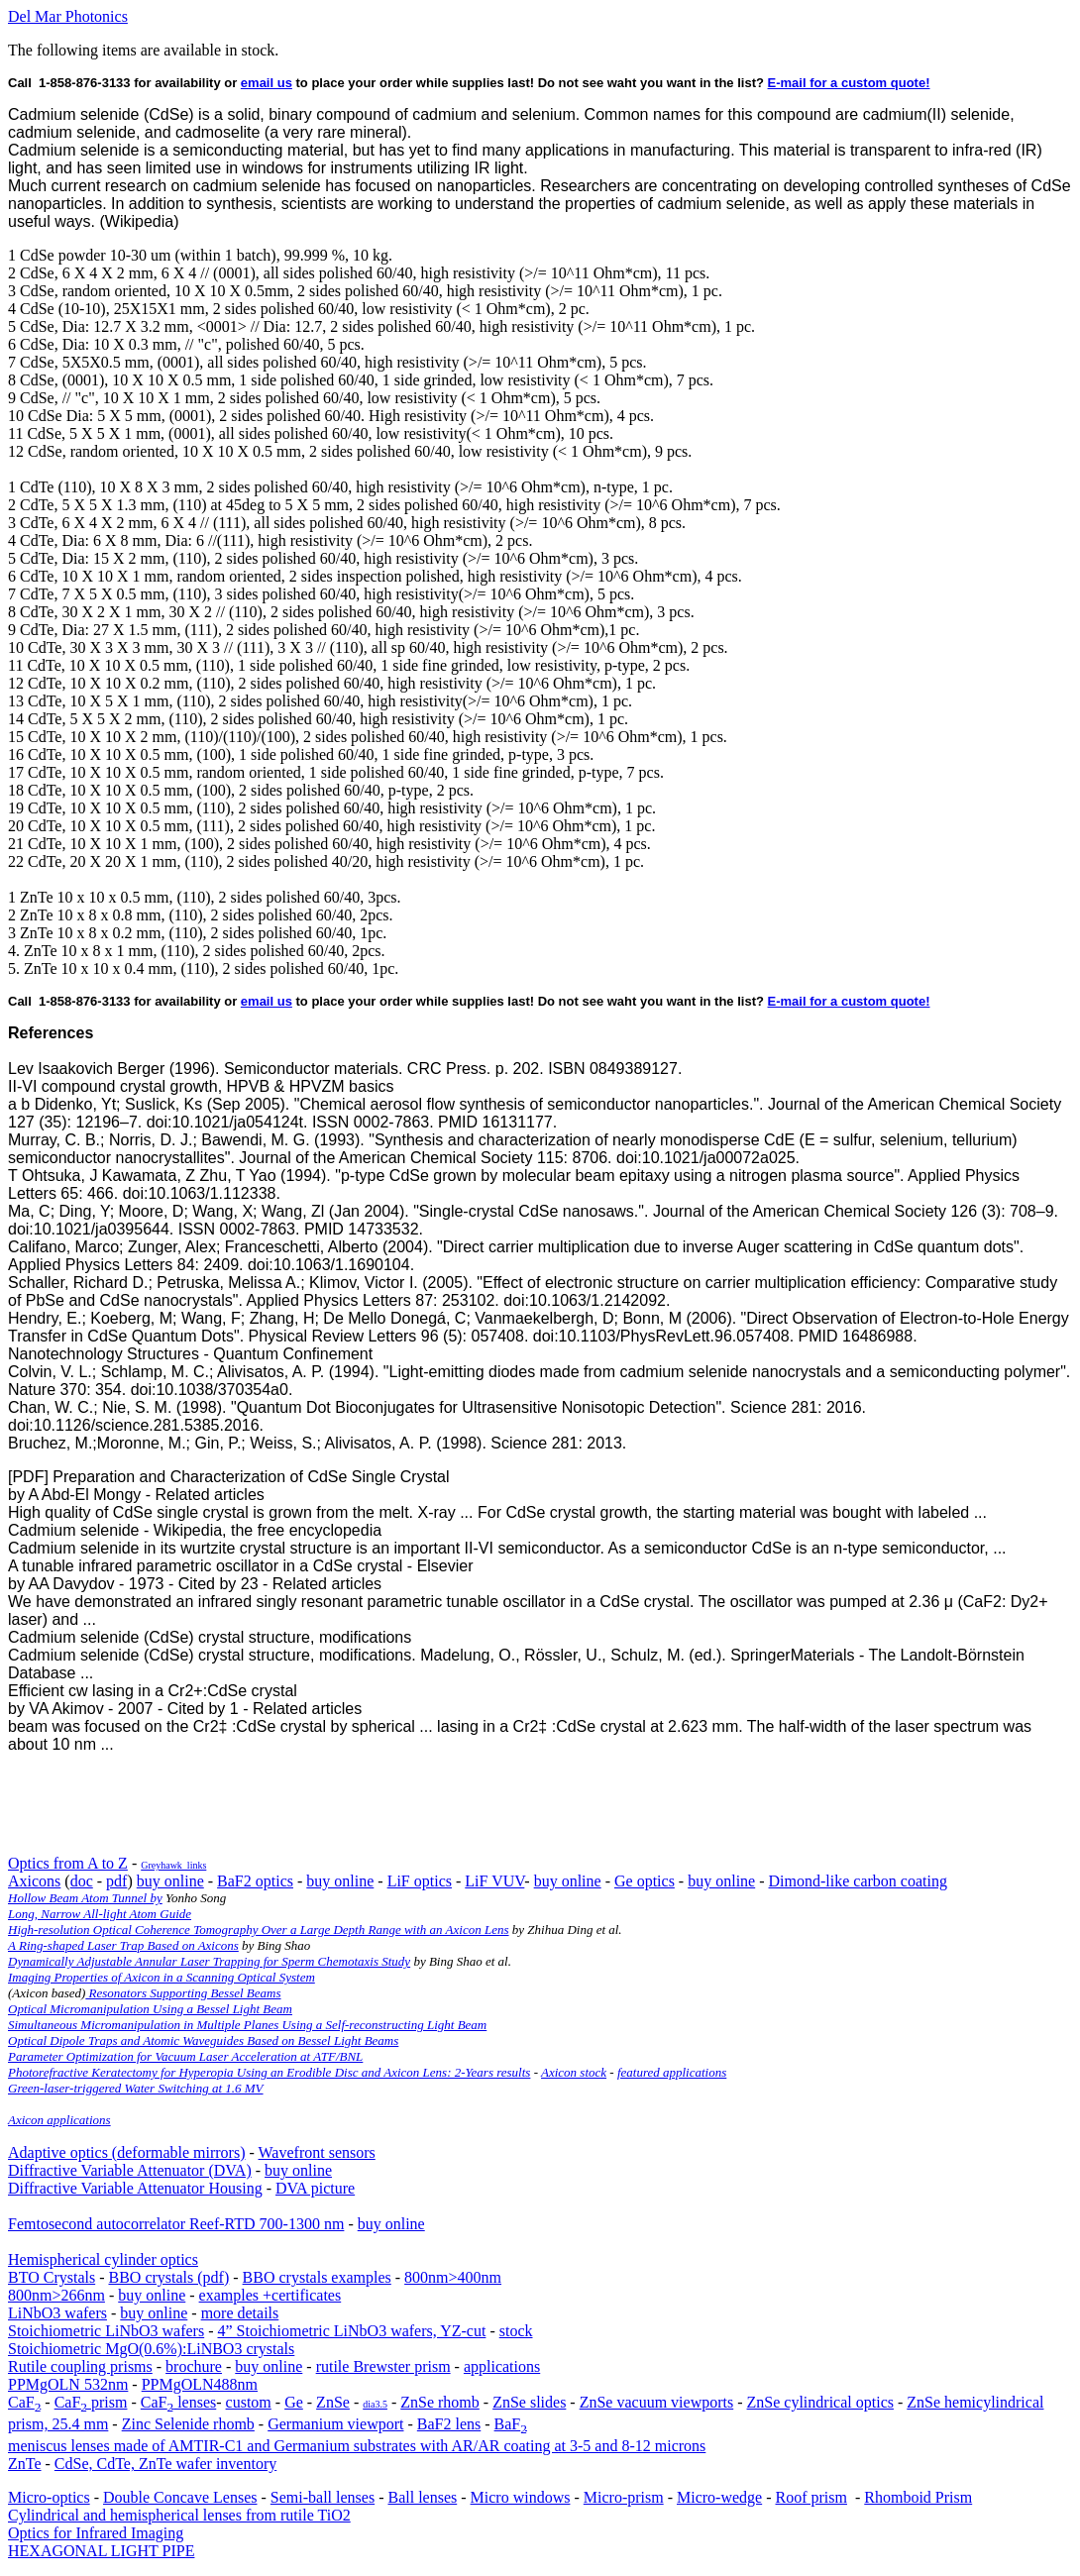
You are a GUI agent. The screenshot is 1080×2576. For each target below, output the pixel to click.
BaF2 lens (449, 2423)
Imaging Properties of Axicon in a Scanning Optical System (161, 1977)
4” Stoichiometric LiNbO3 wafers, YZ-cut (352, 2330)
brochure (193, 2366)
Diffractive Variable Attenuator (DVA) (130, 2170)
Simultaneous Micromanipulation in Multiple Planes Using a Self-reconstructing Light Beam (247, 2024)
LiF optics (419, 1881)
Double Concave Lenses (180, 2497)
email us (266, 82)
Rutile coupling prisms (80, 2366)
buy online (170, 1881)
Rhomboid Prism (918, 2497)
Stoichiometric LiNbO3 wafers (106, 2330)
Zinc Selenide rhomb (188, 2423)
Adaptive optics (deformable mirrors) (126, 2152)
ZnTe (25, 2463)
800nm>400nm (452, 2277)
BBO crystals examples (317, 2277)
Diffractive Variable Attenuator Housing (135, 2188)
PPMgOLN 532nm (68, 2384)
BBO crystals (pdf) (168, 2277)
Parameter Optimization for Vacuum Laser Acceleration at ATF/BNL (185, 2056)
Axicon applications (59, 2119)
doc (81, 1881)
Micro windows (521, 2497)
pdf (116, 1881)
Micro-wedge (719, 2497)
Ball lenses (422, 2497)
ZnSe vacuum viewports (657, 2402)
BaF (510, 2423)
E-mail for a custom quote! (849, 82)
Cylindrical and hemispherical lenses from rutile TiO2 (179, 2515)
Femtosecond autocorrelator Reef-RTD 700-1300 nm (176, 2223)
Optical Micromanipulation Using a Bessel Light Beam (150, 2008)
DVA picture (315, 2188)
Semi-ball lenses (322, 2497)
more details (240, 2313)
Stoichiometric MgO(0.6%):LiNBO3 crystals (151, 2348)
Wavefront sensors (317, 2152)
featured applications (671, 2072)
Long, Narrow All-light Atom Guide (99, 1913)
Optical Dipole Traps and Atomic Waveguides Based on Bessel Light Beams (203, 2040)
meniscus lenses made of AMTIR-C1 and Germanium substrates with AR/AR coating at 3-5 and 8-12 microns (356, 2445)
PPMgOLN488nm (200, 2384)
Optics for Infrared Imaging (95, 2532)
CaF (24, 2402)
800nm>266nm (56, 2295)
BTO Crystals (51, 2277)
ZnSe (333, 2402)
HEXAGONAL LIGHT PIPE (101, 2550)
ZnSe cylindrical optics (820, 2402)
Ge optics (644, 1881)
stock (516, 2330)
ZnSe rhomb (440, 2402)
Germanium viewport (335, 2423)
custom (248, 2402)
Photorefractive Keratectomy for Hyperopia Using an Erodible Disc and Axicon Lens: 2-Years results (269, 2072)
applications (502, 2366)
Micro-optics (49, 2497)
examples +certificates (270, 2295)
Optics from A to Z (68, 1863)
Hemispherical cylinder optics (103, 2259)
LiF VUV (494, 1881)
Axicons (34, 1881)
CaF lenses (178, 2402)
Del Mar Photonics (68, 16)
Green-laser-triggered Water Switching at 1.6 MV (136, 2088)
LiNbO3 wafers (57, 2313)
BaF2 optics (255, 1881)
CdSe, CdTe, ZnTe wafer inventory (165, 2463)
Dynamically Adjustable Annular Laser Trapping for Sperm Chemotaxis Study (209, 1961)
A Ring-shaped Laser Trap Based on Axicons (123, 1945)
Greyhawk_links (173, 1865)
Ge (293, 2402)
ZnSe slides (529, 2402)
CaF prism (91, 2402)
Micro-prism (624, 2497)
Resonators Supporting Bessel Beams (182, 1993)
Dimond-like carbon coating (858, 1881)
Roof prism (811, 2497)
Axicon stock (573, 2072)
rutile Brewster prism (383, 2366)
